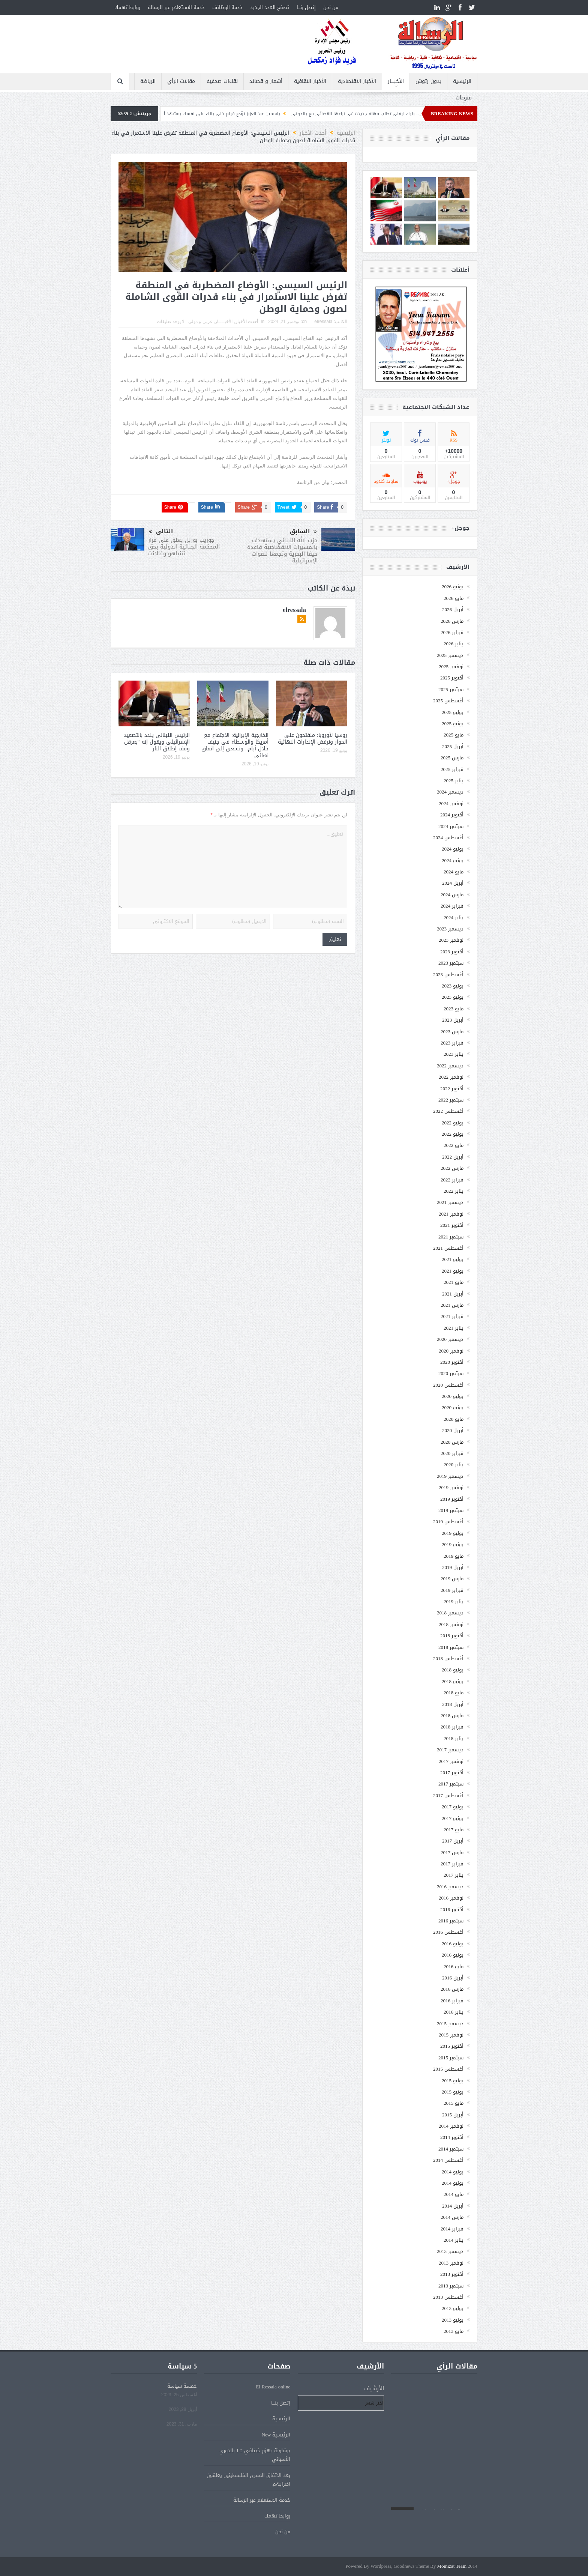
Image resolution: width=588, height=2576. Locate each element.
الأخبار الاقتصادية (357, 81)
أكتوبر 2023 (452, 951)
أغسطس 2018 (448, 1658)
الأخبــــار (396, 81)
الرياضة (148, 81)
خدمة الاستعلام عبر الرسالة (176, 7)
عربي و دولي (200, 321)
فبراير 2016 (452, 2000)
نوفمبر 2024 (451, 803)
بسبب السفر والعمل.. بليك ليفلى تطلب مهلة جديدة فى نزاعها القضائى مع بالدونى (351, 114)
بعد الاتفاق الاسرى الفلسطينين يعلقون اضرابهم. (248, 2480)
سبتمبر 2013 (451, 2285)
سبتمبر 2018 (451, 1647)
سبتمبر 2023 (451, 963)
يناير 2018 (454, 1738)
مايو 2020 (454, 1419)
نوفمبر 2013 (451, 2263)
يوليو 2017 (453, 1806)
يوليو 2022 (453, 1122)
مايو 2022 (454, 1145)
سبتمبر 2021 (451, 1236)
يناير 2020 (454, 1464)
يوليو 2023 (453, 985)
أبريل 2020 (453, 1430)
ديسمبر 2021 (450, 1202)
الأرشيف (374, 2389)
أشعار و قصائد (265, 81)
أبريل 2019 (453, 1567)
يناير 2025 (454, 780)
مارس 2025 (452, 757)
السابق (303, 531)
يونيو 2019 (453, 1544)
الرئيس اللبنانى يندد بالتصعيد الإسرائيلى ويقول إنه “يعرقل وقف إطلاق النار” (157, 742)
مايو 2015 (454, 2103)
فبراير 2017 (452, 1863)
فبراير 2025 (452, 769)
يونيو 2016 (453, 1955)
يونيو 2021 (453, 1271)
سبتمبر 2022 (451, 1100)
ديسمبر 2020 (450, 1339)
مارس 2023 (452, 1031)
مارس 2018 (452, 1715)
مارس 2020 (452, 1442)
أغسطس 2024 (448, 837)
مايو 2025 (454, 734)
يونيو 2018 (453, 1681)
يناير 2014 (454, 2240)
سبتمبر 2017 (451, 1783)
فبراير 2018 (452, 1726)
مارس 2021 (452, 1305)
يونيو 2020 (453, 1407)
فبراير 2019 (452, 1590)
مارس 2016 (452, 1989)
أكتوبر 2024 (452, 814)
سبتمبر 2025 (451, 689)
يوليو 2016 (453, 1943)
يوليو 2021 (453, 1259)
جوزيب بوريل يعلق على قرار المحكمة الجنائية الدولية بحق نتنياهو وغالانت (184, 547)
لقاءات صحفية (222, 81)
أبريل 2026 (453, 609)
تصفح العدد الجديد (269, 7)
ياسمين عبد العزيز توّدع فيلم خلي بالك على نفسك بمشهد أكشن (195, 114)
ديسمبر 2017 (450, 1749)
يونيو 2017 (453, 1818)
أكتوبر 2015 (452, 2046)
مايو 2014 (454, 2194)
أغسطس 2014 (448, 2160)
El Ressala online (273, 2386)
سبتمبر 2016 (451, 1920)
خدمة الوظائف (227, 7)
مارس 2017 (452, 1852)
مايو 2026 (454, 598)
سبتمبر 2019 (451, 1510)
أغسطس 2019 (448, 1521)
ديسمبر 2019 (450, 1476)
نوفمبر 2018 (451, 1624)
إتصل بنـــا (306, 7)
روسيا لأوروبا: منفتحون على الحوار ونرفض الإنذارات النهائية (312, 738)
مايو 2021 (454, 1282)
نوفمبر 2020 (451, 1351)
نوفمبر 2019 (451, 1487)
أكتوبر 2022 (452, 1088)
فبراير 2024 (452, 906)
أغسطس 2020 (448, 1385)
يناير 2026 (454, 643)
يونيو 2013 (453, 2320)
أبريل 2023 (453, 1020)
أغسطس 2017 (448, 1795)
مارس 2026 (452, 621)
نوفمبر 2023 (451, 940)
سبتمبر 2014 (451, 2149)
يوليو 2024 (453, 849)
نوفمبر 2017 (451, 1761)
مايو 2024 (454, 871)
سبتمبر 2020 (451, 1373)
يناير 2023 (454, 1054)
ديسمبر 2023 (450, 928)
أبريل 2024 (453, 883)
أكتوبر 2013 (452, 2274)
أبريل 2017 (453, 1841)
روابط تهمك (127, 7)
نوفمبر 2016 (451, 1898)
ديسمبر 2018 (450, 1612)
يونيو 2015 (453, 2092)
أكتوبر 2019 (452, 1499)
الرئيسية (462, 81)
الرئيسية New (276, 2434)
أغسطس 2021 (448, 1248)
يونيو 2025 (453, 723)
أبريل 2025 (453, 746)
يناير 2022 (454, 1191)
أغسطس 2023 (448, 974)
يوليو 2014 (453, 2171)
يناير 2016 (454, 2012)
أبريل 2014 (453, 2206)
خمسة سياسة (182, 2386)
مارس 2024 (452, 894)
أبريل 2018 (453, 1704)
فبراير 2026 (452, 632)
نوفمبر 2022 (451, 1077)
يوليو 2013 (453, 2308)
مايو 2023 (454, 1008)
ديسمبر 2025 (450, 655)
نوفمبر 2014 (451, 2126)
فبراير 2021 (452, 1316)
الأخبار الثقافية (310, 81)
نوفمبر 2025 (451, 666)
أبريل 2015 (453, 2114)
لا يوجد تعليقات (170, 321)
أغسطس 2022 (448, 1111)
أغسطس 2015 (448, 2069)
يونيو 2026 (453, 586)
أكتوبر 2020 (452, 1362)
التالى (161, 531)
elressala (323, 321)
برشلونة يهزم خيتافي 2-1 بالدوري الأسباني (254, 2455)
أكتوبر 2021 (452, 1225)
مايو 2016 (454, 1966)
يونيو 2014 (453, 2183)
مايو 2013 (454, 2331)
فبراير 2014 (452, 2228)
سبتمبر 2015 (451, 2057)
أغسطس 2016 (448, 1932)
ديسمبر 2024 (450, 792)
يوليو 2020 (453, 1396)
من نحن (330, 7)
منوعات (464, 98)
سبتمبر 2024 (451, 826)
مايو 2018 (454, 1692)
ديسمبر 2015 (450, 2023)
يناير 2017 (454, 1875)
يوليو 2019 (453, 1533)
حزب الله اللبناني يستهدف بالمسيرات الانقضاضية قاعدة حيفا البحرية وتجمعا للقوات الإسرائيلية (282, 550)
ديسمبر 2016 (450, 1886)
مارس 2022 (452, 1168)
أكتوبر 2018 (452, 1635)
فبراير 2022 (452, 1179)
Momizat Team (451, 2566)
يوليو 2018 (453, 1669)
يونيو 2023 (453, 997)
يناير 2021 (454, 1328)
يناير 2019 (454, 1601)
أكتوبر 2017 (452, 1772)
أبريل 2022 (453, 1157)
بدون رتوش (428, 81)
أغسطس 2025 (448, 700)
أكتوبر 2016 (452, 1909)
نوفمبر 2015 (451, 2034)
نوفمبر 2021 (451, 1214)
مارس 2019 (452, 1578)
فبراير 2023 (452, 1043)
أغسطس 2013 (448, 2297)
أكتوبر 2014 (452, 2137)
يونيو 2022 (453, 1134)
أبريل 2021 (453, 1294)
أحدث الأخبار (246, 321)
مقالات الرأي (181, 81)
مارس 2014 (452, 2217)
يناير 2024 (454, 917)
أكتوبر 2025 (452, 677)
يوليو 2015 (453, 2080)
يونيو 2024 (453, 860)
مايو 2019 (454, 1556)
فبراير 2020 (452, 1453)
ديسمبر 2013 (450, 2251)
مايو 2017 (454, 1829)
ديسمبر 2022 (450, 1065)
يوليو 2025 (453, 712)
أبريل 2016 (453, 1977)
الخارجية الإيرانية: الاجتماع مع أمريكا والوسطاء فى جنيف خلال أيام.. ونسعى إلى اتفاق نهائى (234, 745)
